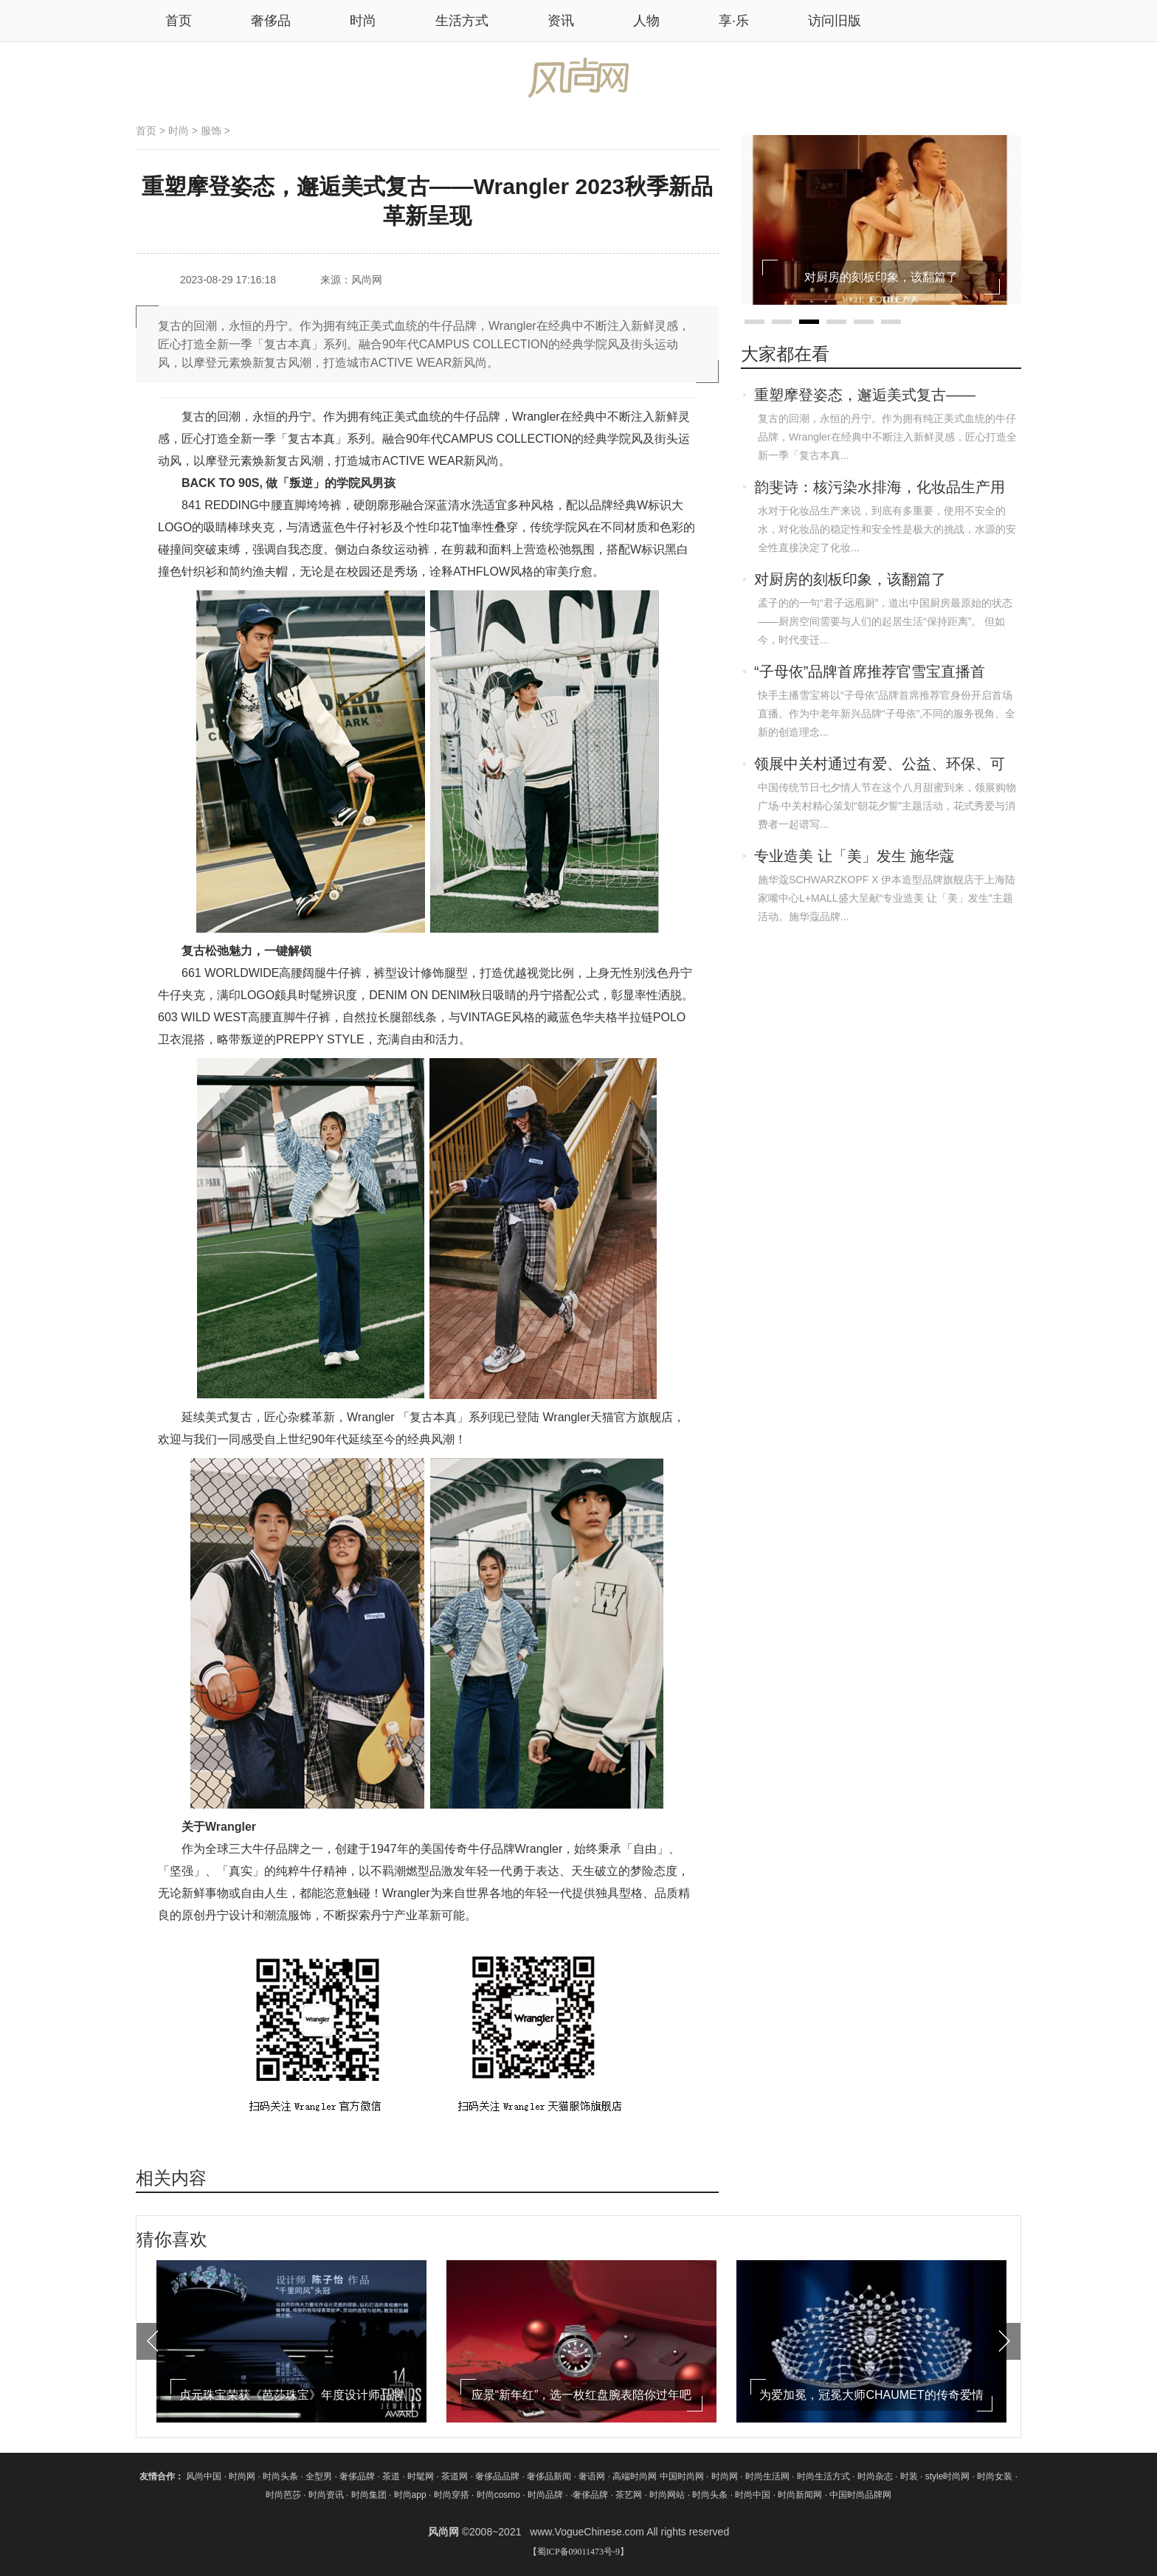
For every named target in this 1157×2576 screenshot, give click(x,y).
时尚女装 (994, 2476)
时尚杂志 (875, 2476)
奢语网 (592, 2476)
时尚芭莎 (283, 2495)
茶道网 (455, 2476)
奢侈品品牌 (498, 2476)
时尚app (410, 2495)
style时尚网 (947, 2476)
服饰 (211, 131)
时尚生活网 (767, 2476)
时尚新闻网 (800, 2495)
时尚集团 (369, 2495)
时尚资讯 (326, 2495)
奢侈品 (271, 20)
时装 (909, 2476)
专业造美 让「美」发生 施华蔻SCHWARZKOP (854, 857)
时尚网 (242, 2476)
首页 (146, 131)
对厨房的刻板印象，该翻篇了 (850, 579)
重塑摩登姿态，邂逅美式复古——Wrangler (864, 396)
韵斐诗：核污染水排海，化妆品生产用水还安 (879, 488)
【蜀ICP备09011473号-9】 (578, 2551)
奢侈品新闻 (550, 2476)
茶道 (392, 2476)
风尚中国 (203, 2476)
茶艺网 (629, 2495)
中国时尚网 (682, 2476)
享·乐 (734, 20)
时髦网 (421, 2476)
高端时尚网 (634, 2476)
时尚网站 (667, 2495)
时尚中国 (752, 2495)
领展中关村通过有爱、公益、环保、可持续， (879, 765)
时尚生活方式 (823, 2476)
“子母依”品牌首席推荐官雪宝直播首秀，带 (869, 673)
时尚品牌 (545, 2495)
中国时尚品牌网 (860, 2495)
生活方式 (461, 20)
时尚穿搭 (451, 2495)
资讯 (561, 20)
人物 (646, 20)
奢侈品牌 (358, 2476)
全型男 (319, 2476)
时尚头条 (280, 2476)
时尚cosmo (498, 2495)
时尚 (363, 20)
